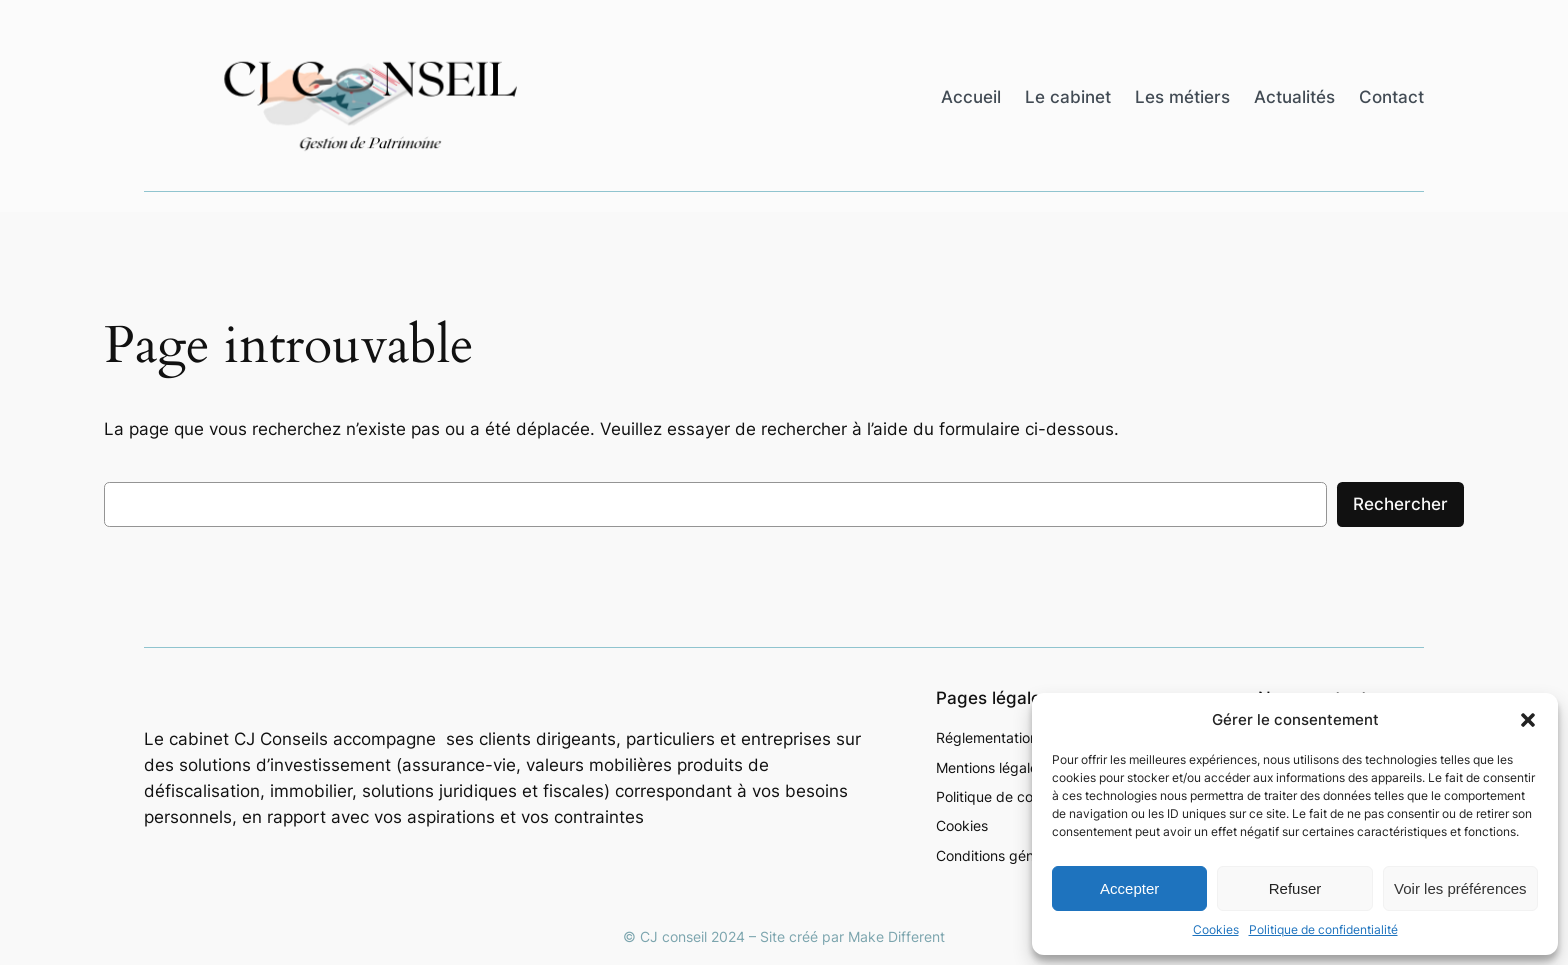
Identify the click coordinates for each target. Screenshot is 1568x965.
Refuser (1295, 888)
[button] (1528, 720)
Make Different (896, 936)
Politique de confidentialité (1323, 929)
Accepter (1129, 888)
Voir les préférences (1460, 888)
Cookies (1216, 929)
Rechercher (1400, 504)
